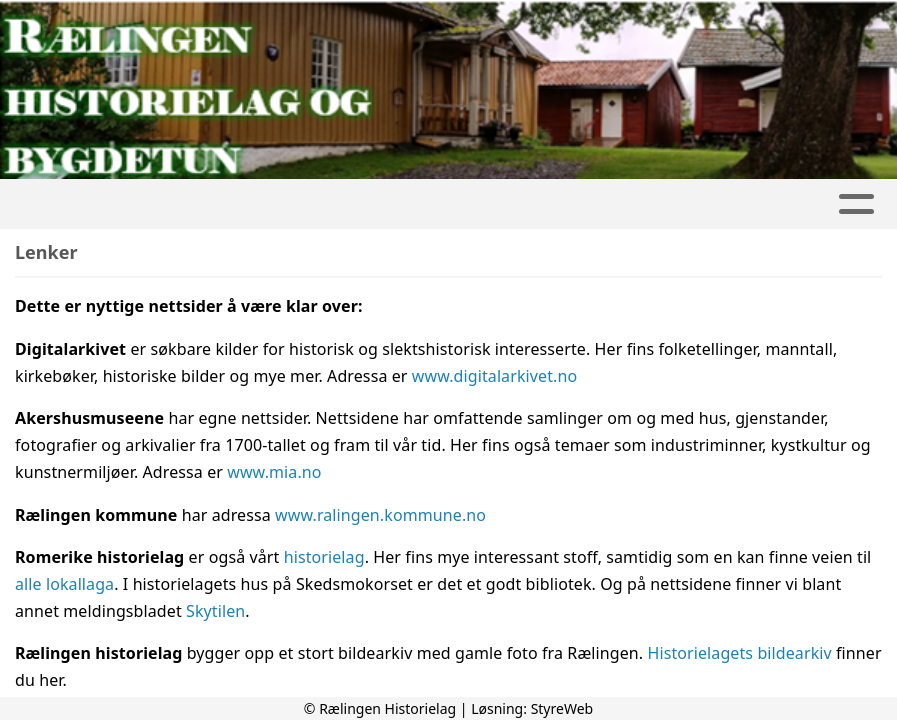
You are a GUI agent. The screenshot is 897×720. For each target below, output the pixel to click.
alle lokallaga (64, 584)
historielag (324, 557)
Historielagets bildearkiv (739, 653)
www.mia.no (274, 472)
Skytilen (215, 611)
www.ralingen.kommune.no (380, 515)
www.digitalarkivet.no (494, 376)
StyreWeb (562, 708)
